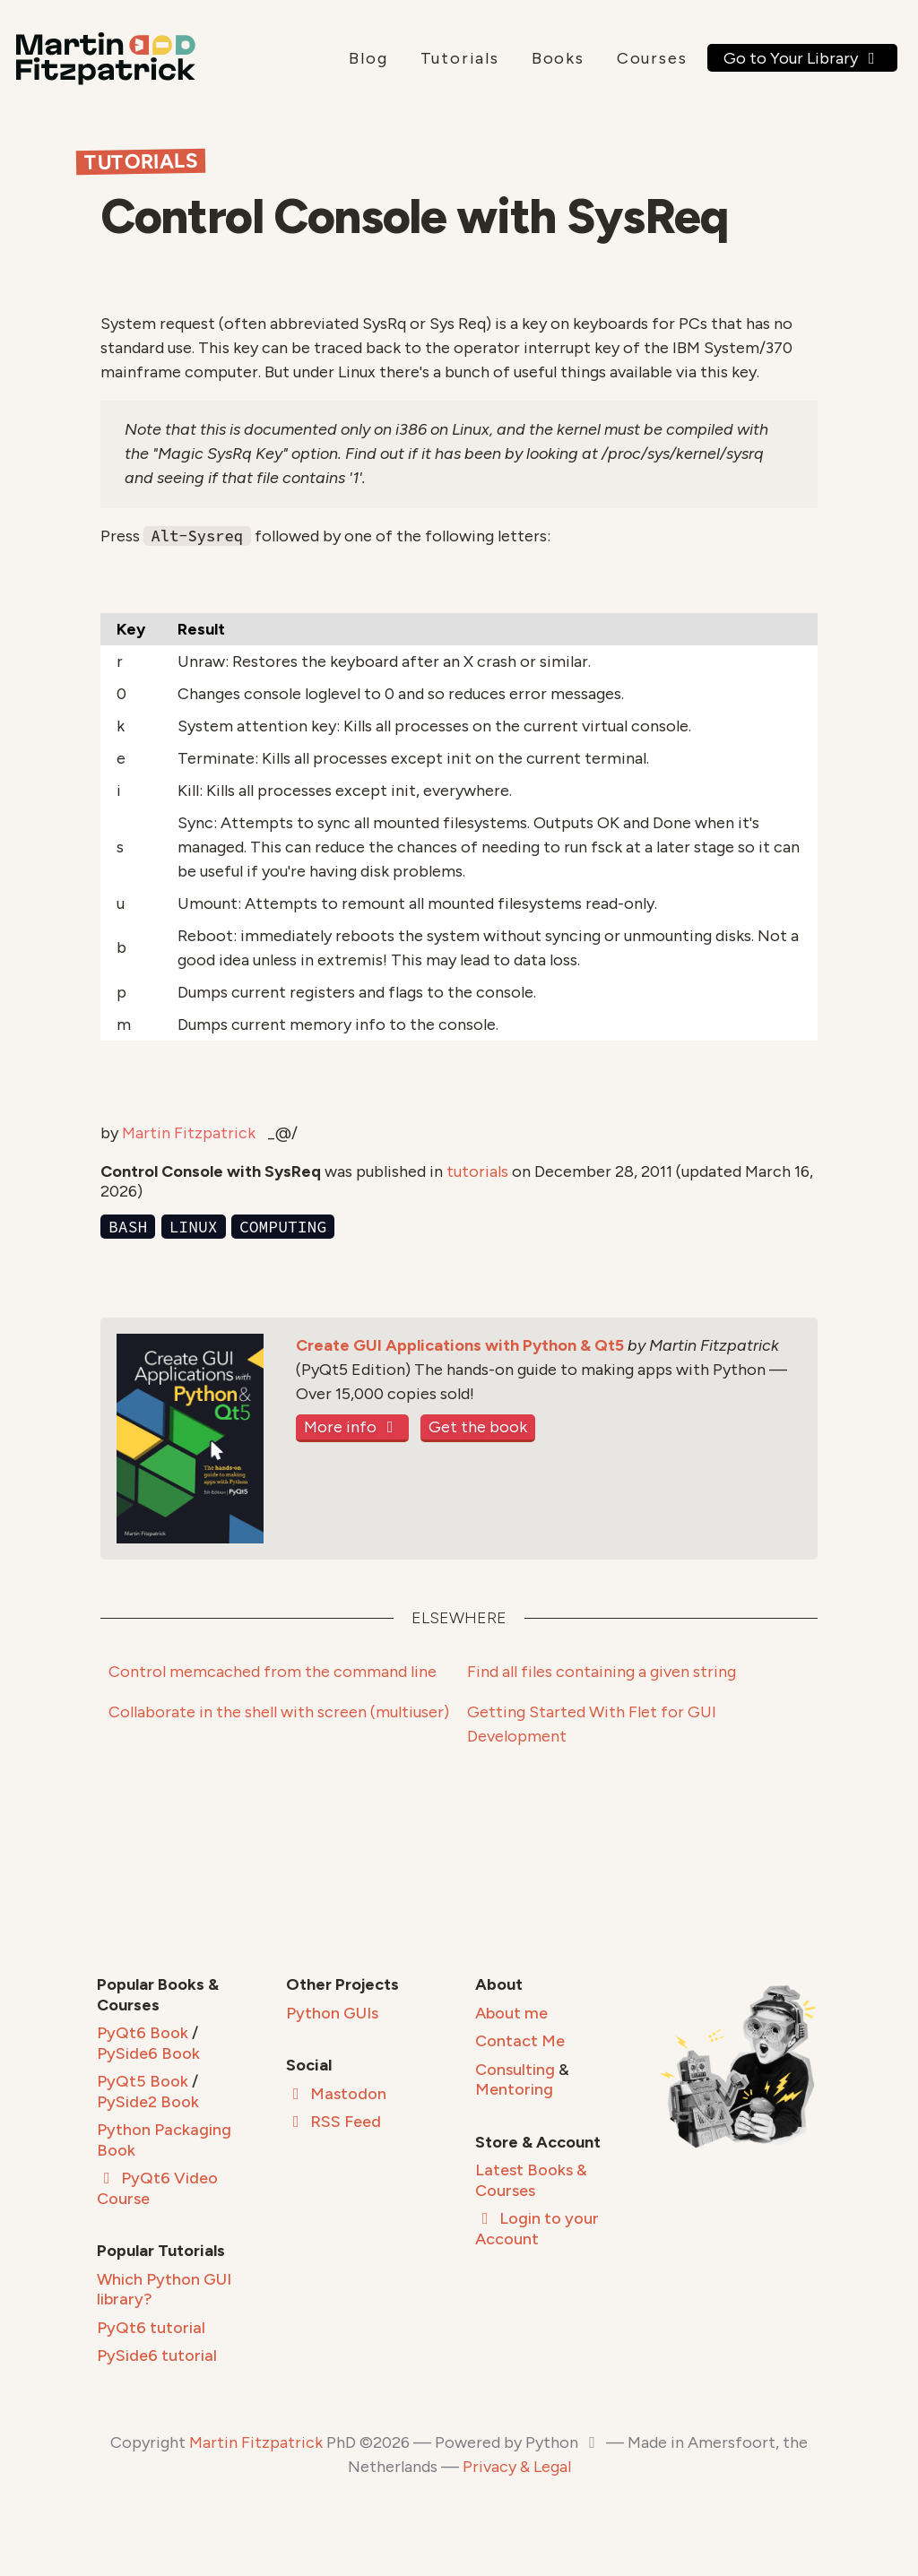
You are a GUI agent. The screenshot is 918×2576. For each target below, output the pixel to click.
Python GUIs (332, 2013)
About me (511, 2013)
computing (282, 1226)
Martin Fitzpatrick (188, 1133)
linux (193, 1226)
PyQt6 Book (142, 2033)
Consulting (515, 2069)
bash (127, 1226)
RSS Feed (333, 2121)
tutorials (477, 1171)
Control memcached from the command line (272, 1671)
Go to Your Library (802, 58)
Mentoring (514, 2089)
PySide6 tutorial (157, 2355)
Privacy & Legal (517, 2467)
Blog (368, 58)
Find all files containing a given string (601, 1671)
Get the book (478, 1427)
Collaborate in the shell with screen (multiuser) (278, 1712)
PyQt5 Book (142, 2081)
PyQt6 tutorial (151, 2328)
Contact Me (520, 2041)
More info (352, 1427)
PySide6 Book (148, 2053)
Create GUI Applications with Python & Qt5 (460, 1345)
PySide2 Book (148, 2102)
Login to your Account (537, 2229)
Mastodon (336, 2094)
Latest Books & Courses (531, 2180)
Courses (652, 58)
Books (558, 58)
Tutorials (459, 58)
